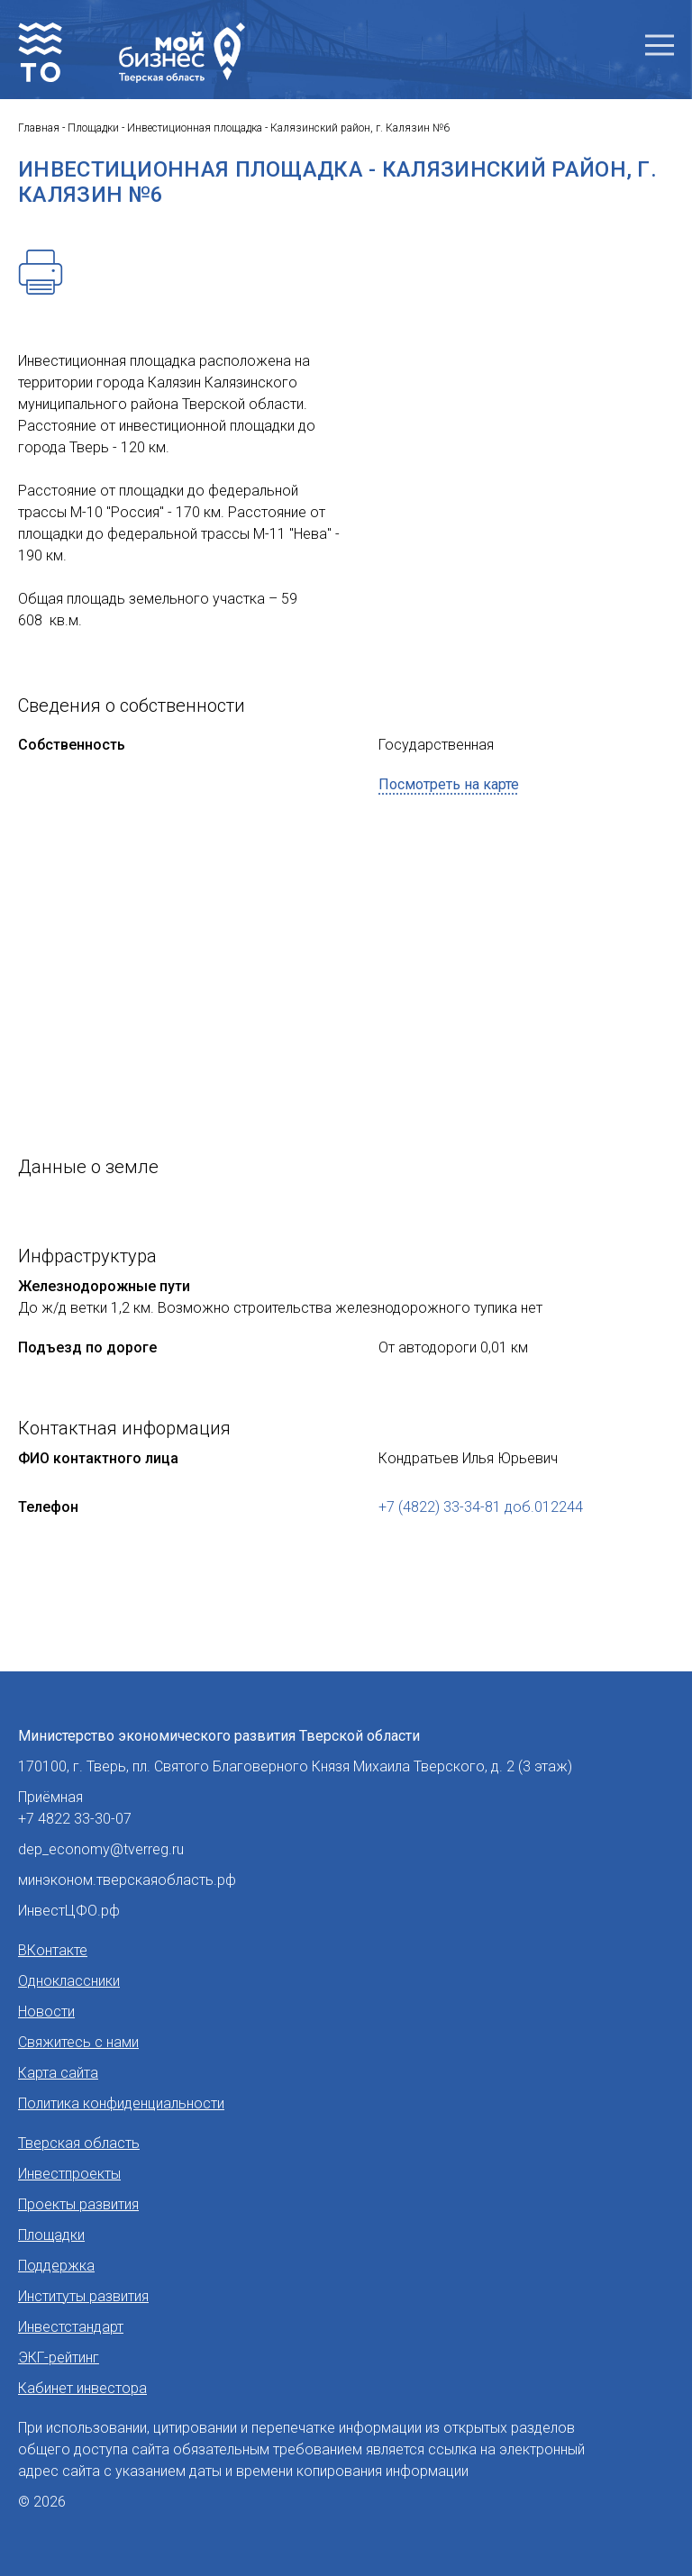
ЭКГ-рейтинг (58, 2357)
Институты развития (83, 2296)
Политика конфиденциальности (121, 2103)
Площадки (51, 2235)
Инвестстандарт (70, 2326)
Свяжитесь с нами (78, 2042)
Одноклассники (69, 1980)
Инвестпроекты (69, 2173)
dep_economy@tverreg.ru (101, 1849)
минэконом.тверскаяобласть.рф (127, 1880)
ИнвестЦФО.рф (69, 1910)
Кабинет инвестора (82, 2388)
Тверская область (79, 2143)
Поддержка (56, 2265)
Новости (46, 2011)
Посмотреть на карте (448, 784)
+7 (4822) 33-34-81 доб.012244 (480, 1507)
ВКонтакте (52, 1950)
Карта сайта (58, 2072)
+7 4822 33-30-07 (75, 1818)
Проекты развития (78, 2204)
